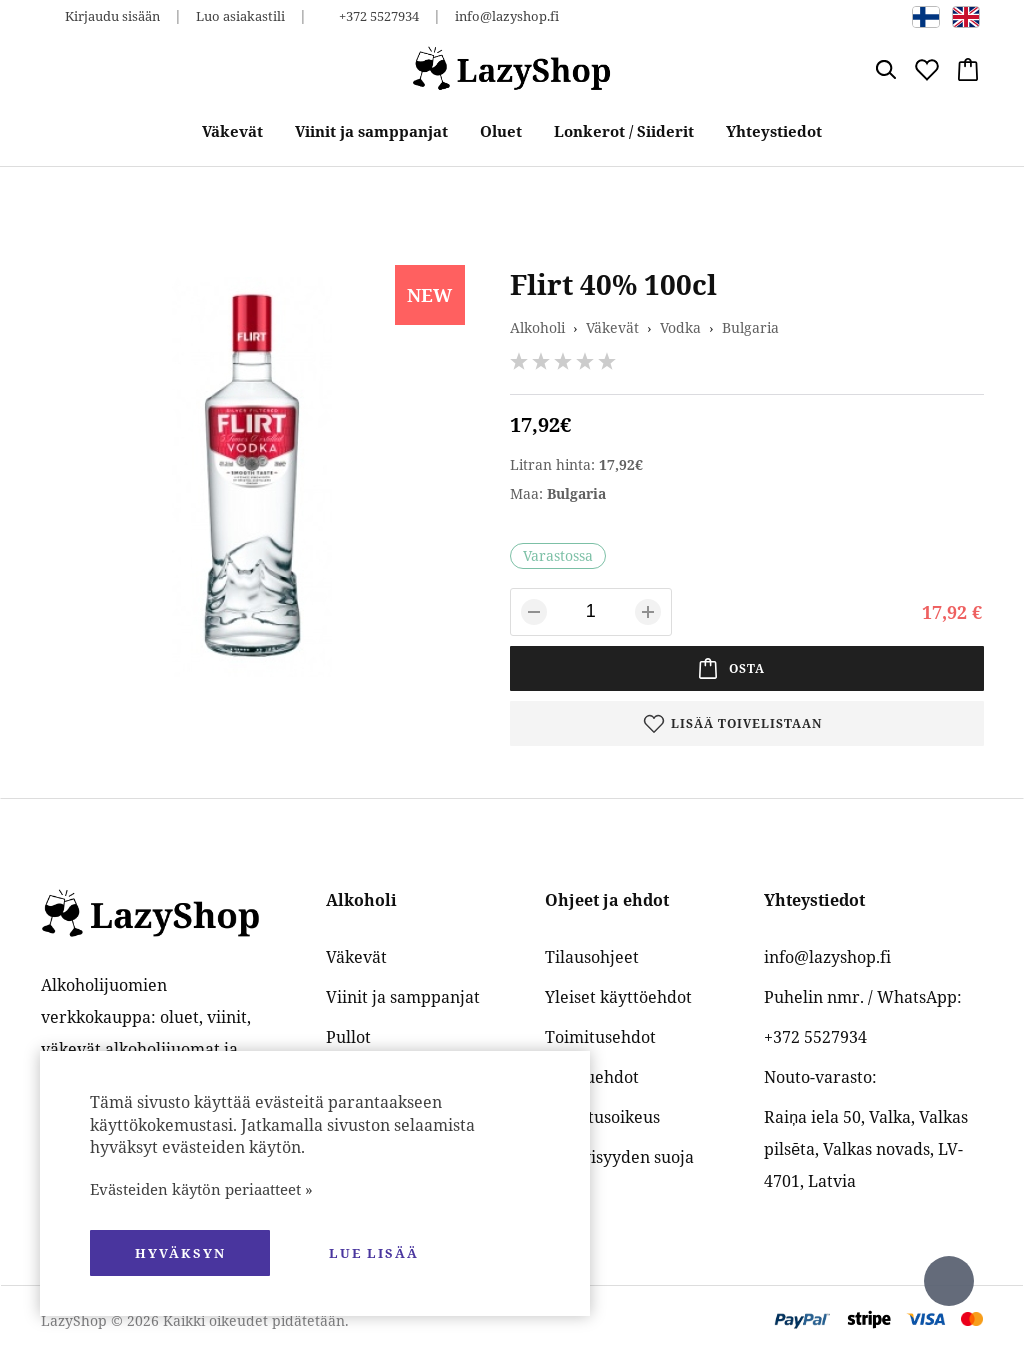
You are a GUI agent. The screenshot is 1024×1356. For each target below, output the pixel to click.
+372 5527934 (379, 16)
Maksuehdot (592, 1077)
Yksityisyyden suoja (619, 1157)
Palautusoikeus (602, 1117)
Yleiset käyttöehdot (618, 997)
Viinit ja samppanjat (371, 131)
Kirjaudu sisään (112, 16)
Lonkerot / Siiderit (624, 131)
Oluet (501, 131)
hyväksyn (180, 1253)
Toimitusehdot (600, 1037)
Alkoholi (537, 327)
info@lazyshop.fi (507, 16)
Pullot (348, 1037)
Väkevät (232, 131)
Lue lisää (374, 1253)
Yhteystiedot (774, 131)
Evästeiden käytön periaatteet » (201, 1189)
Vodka (680, 327)
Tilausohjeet (592, 957)
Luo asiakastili (240, 16)
